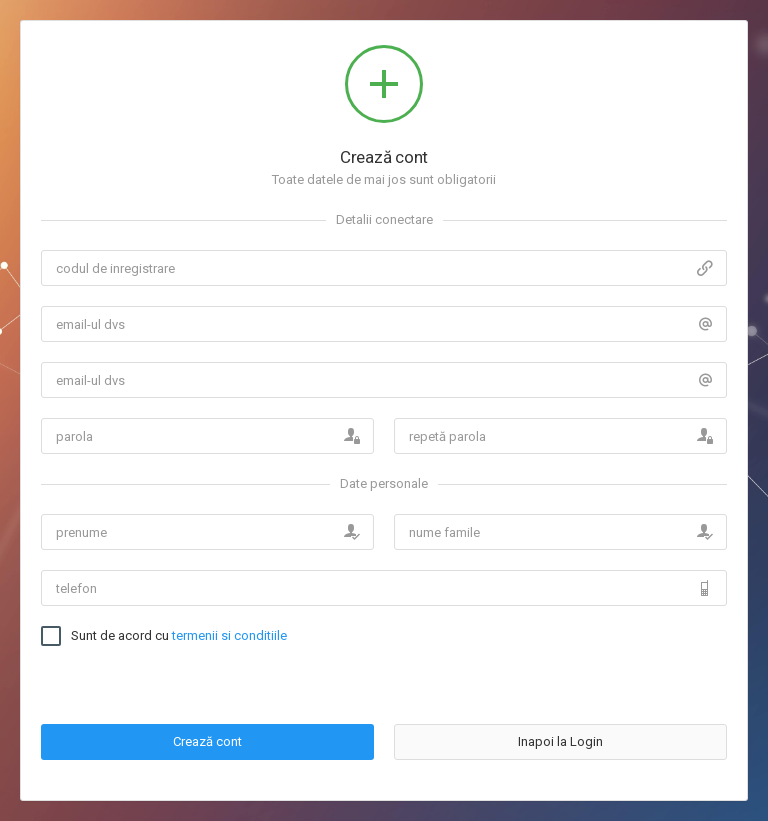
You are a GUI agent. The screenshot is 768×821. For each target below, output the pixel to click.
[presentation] (546, 665)
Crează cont (207, 741)
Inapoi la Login (560, 741)
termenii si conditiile (229, 635)
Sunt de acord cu (179, 636)
